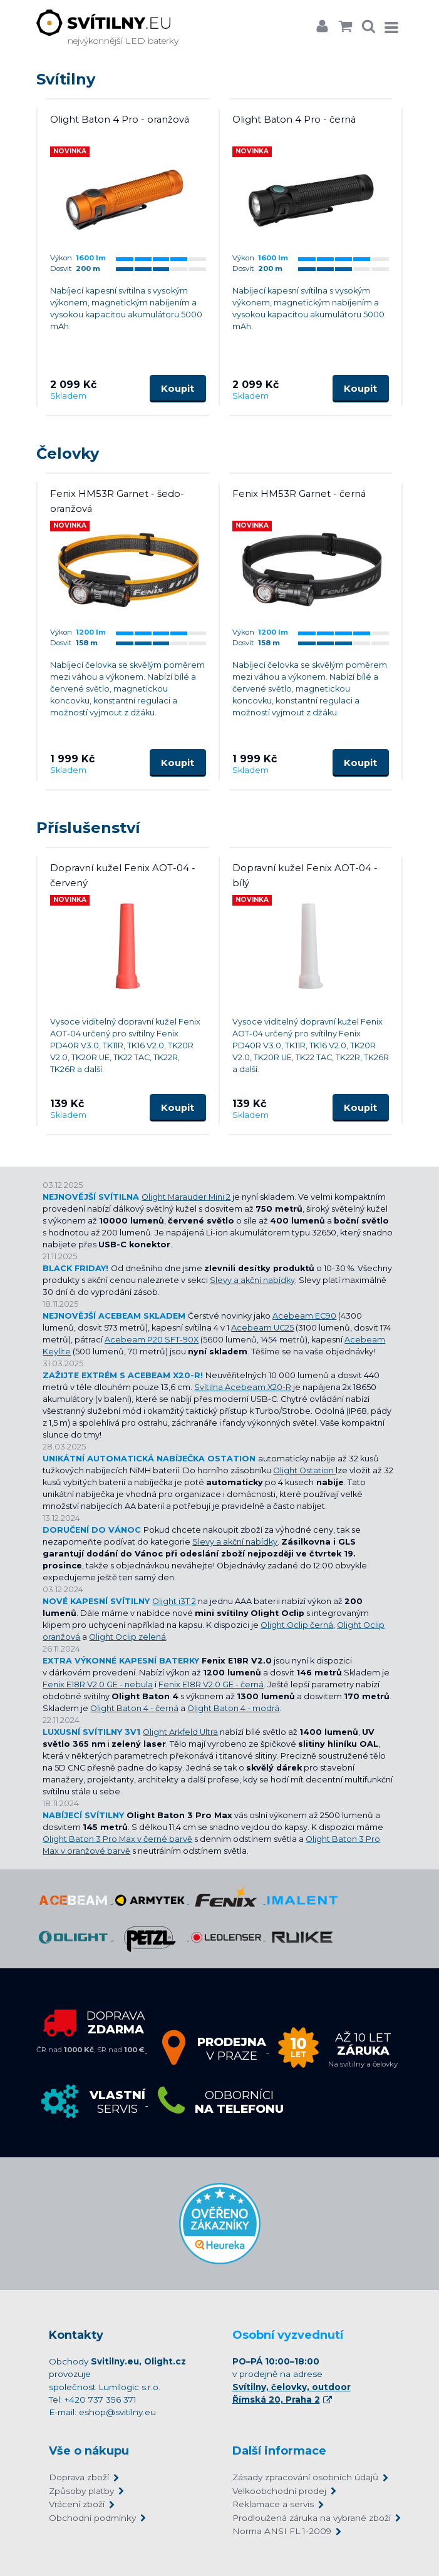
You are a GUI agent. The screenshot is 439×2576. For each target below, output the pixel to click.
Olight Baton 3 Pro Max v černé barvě (117, 1839)
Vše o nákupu (89, 2451)
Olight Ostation (304, 1470)
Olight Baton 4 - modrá (233, 1708)
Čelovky (67, 453)
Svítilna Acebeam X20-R (242, 1387)
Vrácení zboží (77, 2504)
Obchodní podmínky (92, 2518)
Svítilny (65, 79)
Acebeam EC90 (304, 1316)
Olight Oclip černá (297, 1625)
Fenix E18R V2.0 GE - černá (211, 1684)
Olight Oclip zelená (127, 1637)
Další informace (279, 2451)
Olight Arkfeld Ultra (180, 1732)
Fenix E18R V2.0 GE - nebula (98, 1684)
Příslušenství (88, 828)
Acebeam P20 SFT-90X (152, 1339)
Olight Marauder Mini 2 (186, 1197)
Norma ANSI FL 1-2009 (281, 2531)
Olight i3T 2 (174, 1601)
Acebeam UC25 (262, 1327)
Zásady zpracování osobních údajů (305, 2477)
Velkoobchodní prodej (279, 2491)
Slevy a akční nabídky (252, 1280)
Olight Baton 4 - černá (134, 1708)
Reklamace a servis (273, 2504)
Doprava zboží (79, 2477)
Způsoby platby (81, 2491)
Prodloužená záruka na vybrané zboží (311, 2518)
